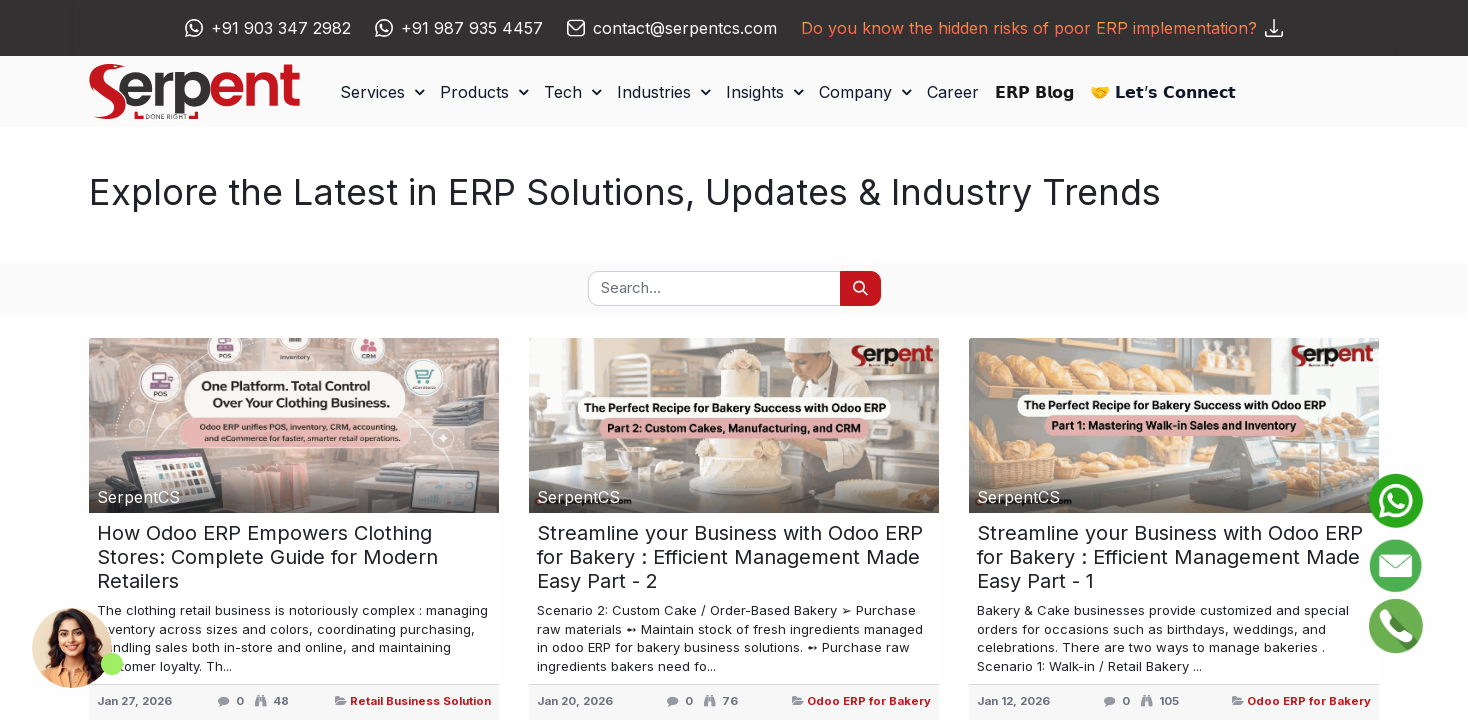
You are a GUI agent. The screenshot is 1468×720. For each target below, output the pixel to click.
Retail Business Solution (420, 701)
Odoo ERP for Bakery (869, 701)
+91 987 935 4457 (472, 28)
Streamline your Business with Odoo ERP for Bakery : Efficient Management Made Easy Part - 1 (1170, 557)
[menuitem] (953, 92)
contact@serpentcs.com (685, 28)
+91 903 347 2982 (281, 28)
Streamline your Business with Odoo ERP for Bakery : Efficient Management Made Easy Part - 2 (730, 557)
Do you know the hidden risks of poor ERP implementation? (1042, 28)
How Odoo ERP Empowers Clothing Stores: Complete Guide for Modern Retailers (267, 557)
